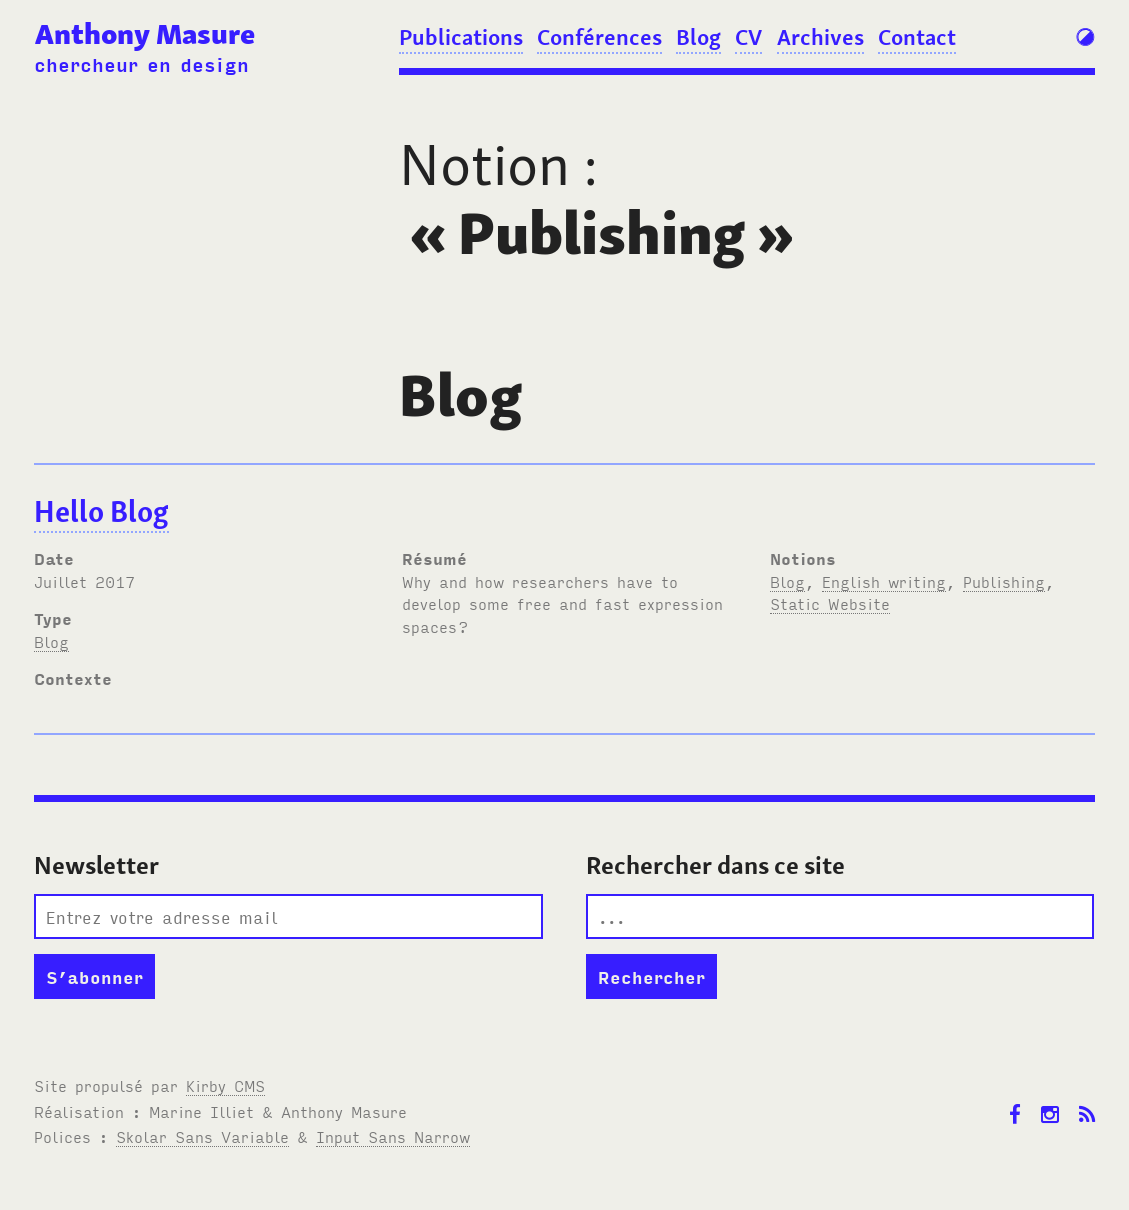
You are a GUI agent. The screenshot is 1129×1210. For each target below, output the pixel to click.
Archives (820, 37)
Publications (461, 37)
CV (748, 37)
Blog (698, 37)
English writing (884, 581)
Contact (917, 37)
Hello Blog (101, 511)
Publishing (1004, 581)
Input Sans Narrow (393, 1136)
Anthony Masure (145, 34)
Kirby (225, 1085)
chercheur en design (141, 63)
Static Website (830, 603)
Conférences (599, 37)
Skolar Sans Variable (202, 1136)
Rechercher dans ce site (715, 865)
